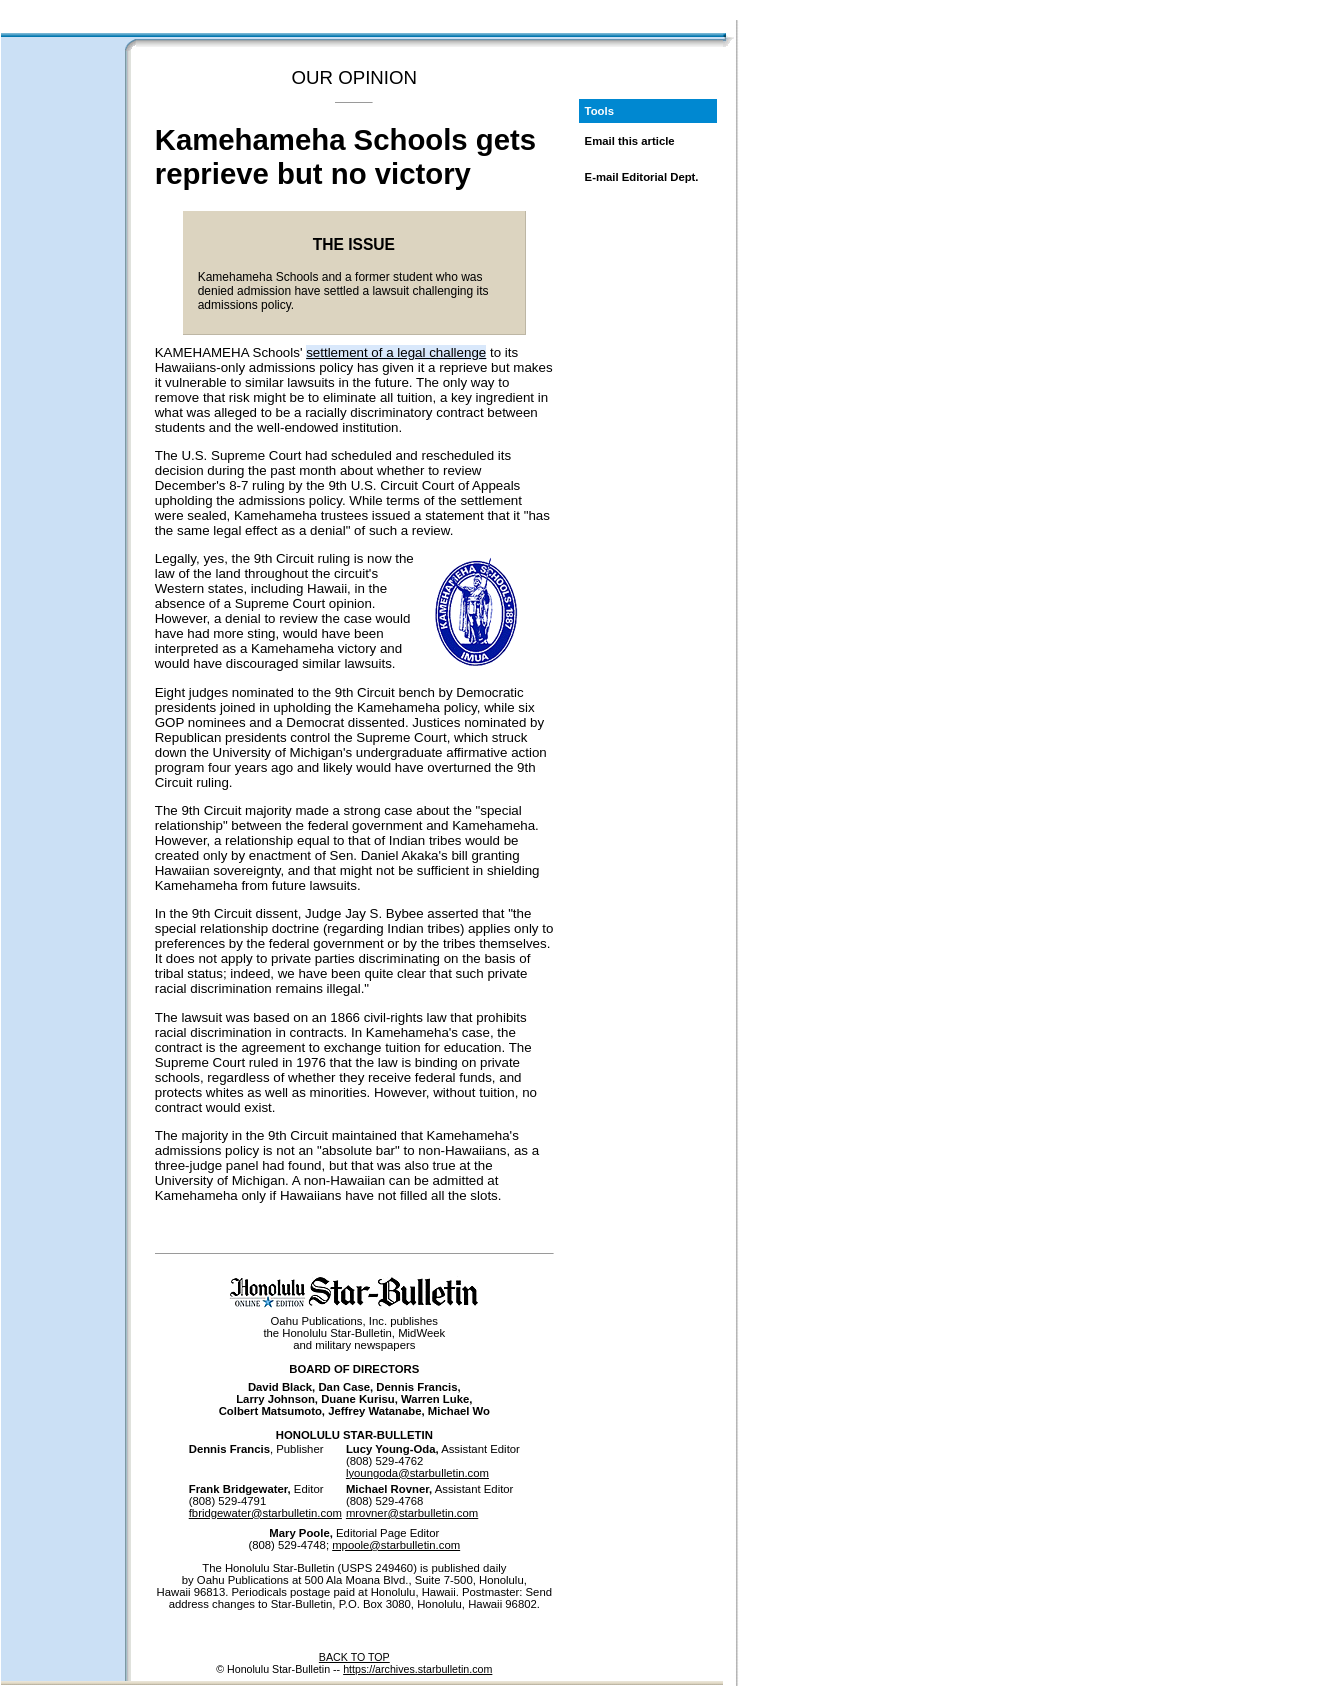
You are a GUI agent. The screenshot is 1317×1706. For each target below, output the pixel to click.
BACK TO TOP (354, 1657)
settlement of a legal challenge (396, 352)
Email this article (630, 141)
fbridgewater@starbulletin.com (265, 1513)
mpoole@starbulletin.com (396, 1545)
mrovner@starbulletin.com (412, 1513)
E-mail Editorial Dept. (642, 177)
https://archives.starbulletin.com (417, 1669)
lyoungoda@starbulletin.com (417, 1473)
